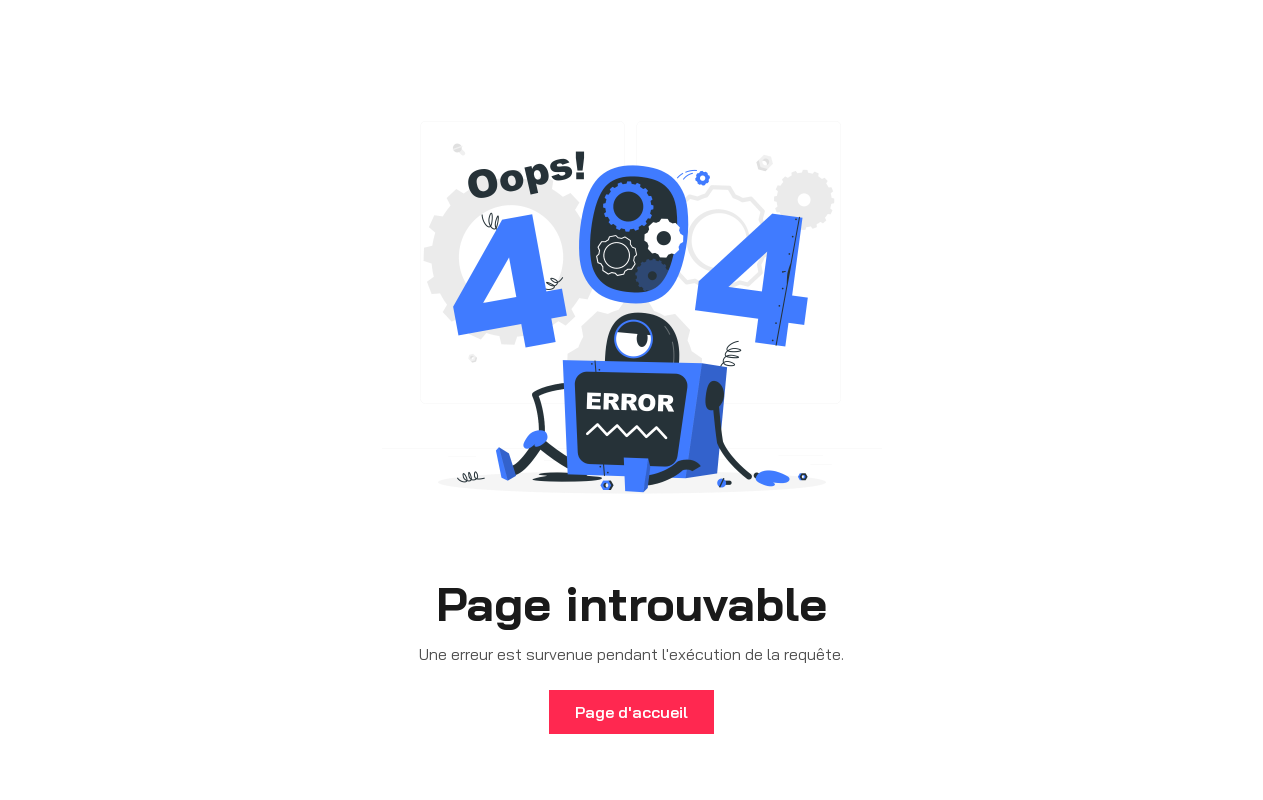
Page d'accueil (631, 712)
